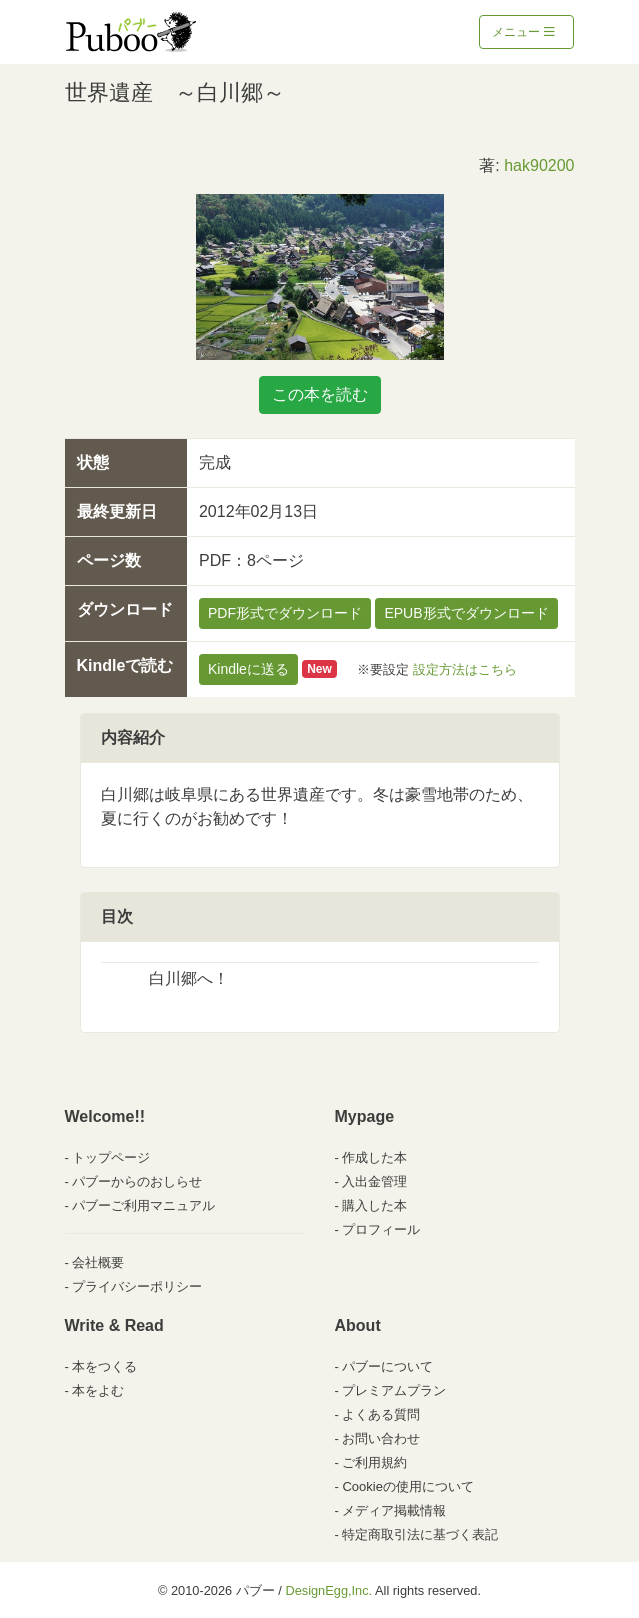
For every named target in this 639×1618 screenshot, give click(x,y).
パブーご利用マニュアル (143, 1205)
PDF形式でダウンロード (285, 613)
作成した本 (374, 1157)
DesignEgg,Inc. (328, 1590)
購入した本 (374, 1205)
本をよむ (98, 1390)
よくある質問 (381, 1414)
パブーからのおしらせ (137, 1181)
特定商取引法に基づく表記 (420, 1534)
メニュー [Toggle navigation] (523, 32)
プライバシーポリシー (137, 1286)
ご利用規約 (374, 1462)
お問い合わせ (381, 1438)
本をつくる (104, 1366)
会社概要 (98, 1262)
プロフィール (381, 1229)
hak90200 (539, 165)
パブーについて (387, 1366)
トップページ (111, 1157)
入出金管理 (374, 1181)
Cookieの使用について (407, 1486)
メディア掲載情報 (394, 1510)
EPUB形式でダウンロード (466, 613)
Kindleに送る (248, 669)
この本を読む (320, 394)
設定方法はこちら (465, 668)
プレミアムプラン (394, 1390)
